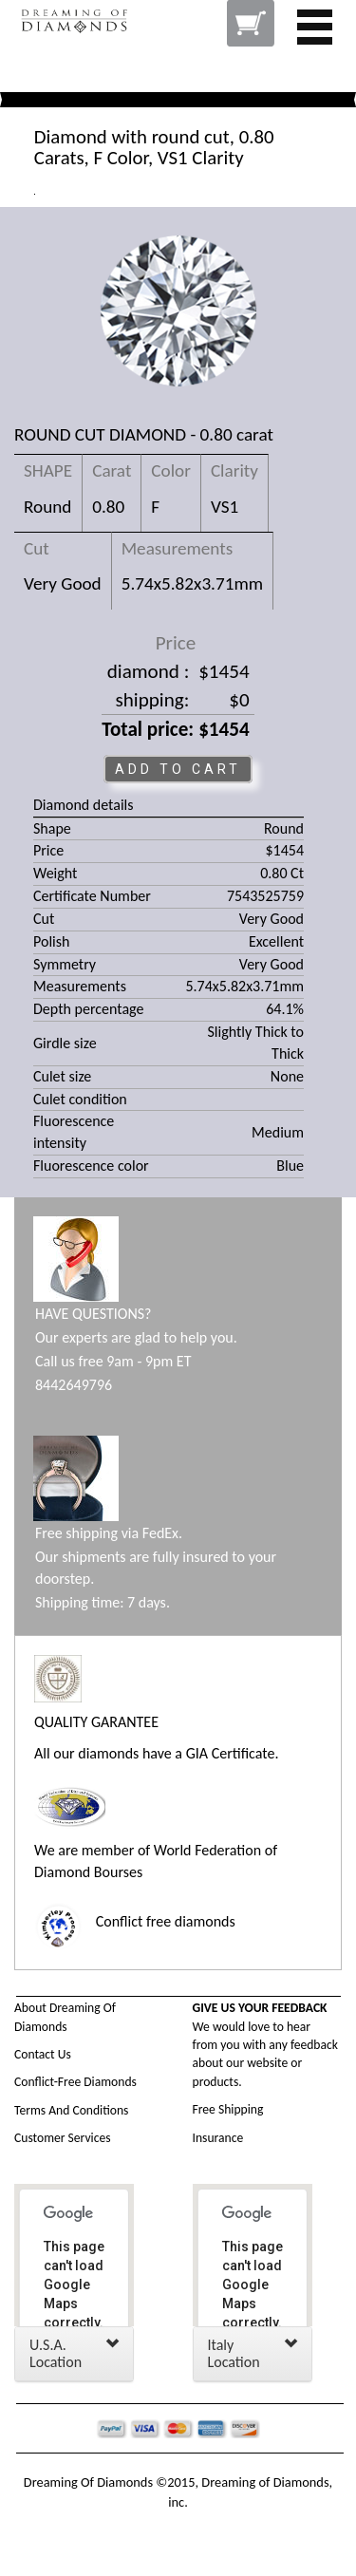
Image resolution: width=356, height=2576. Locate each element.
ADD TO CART (178, 769)
